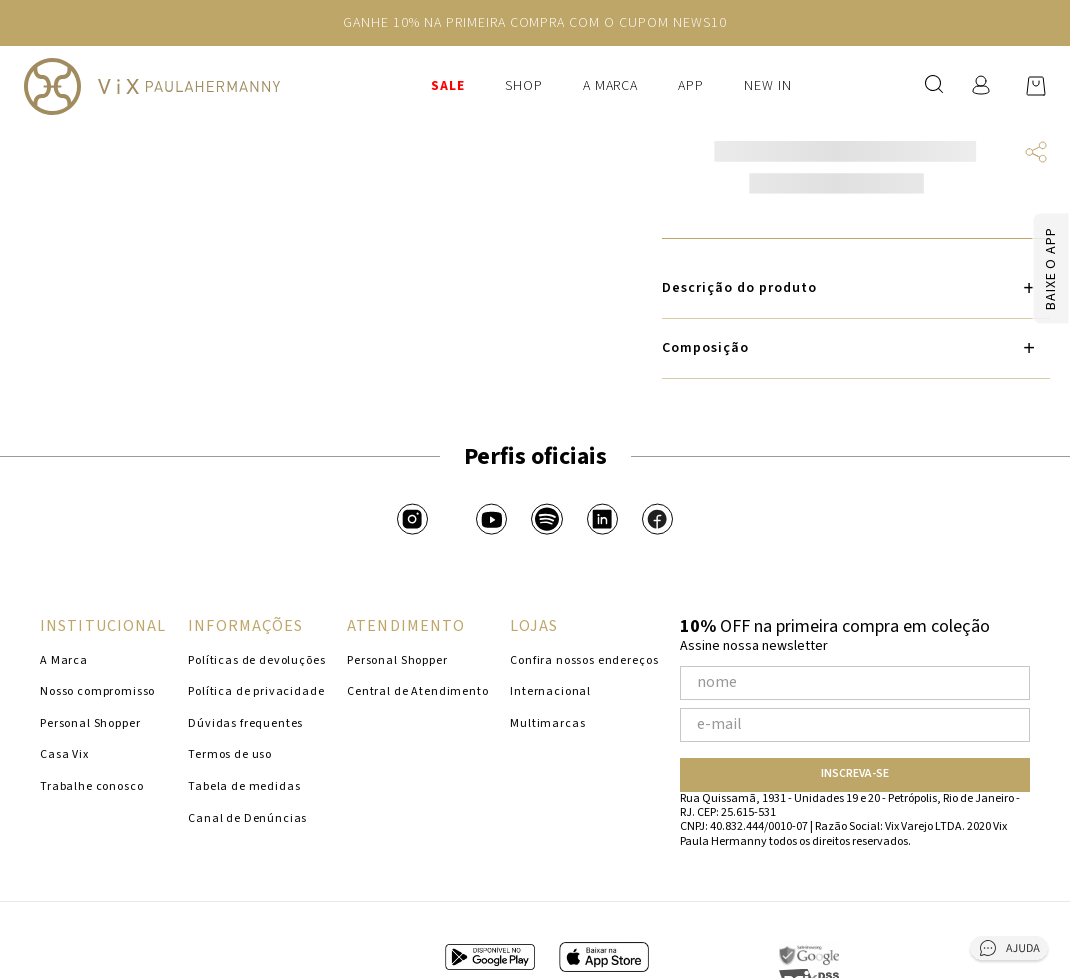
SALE (448, 86)
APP (691, 86)
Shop (524, 86)
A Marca (611, 86)
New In (768, 86)
